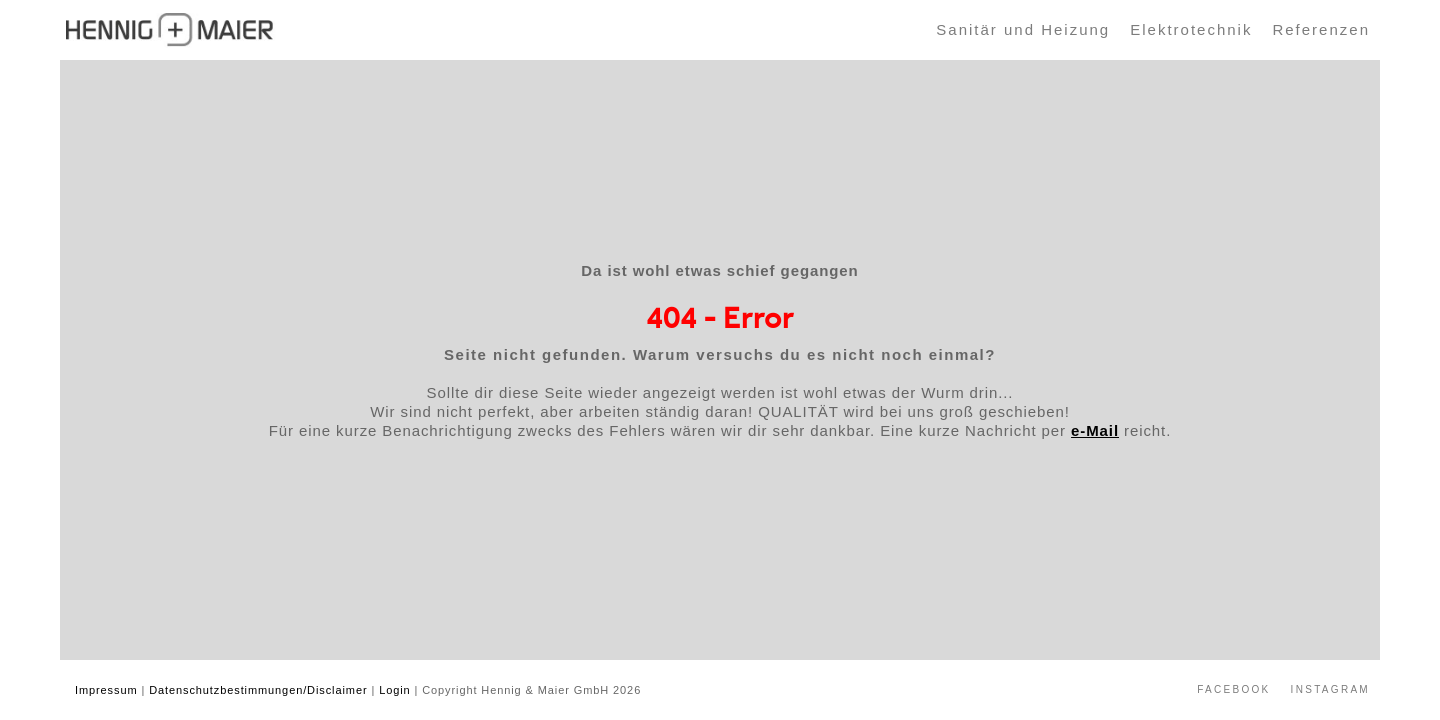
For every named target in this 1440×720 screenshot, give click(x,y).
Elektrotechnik (1191, 29)
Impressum (106, 690)
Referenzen (1321, 29)
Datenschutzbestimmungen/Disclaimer (258, 690)
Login (394, 690)
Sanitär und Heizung (1023, 29)
